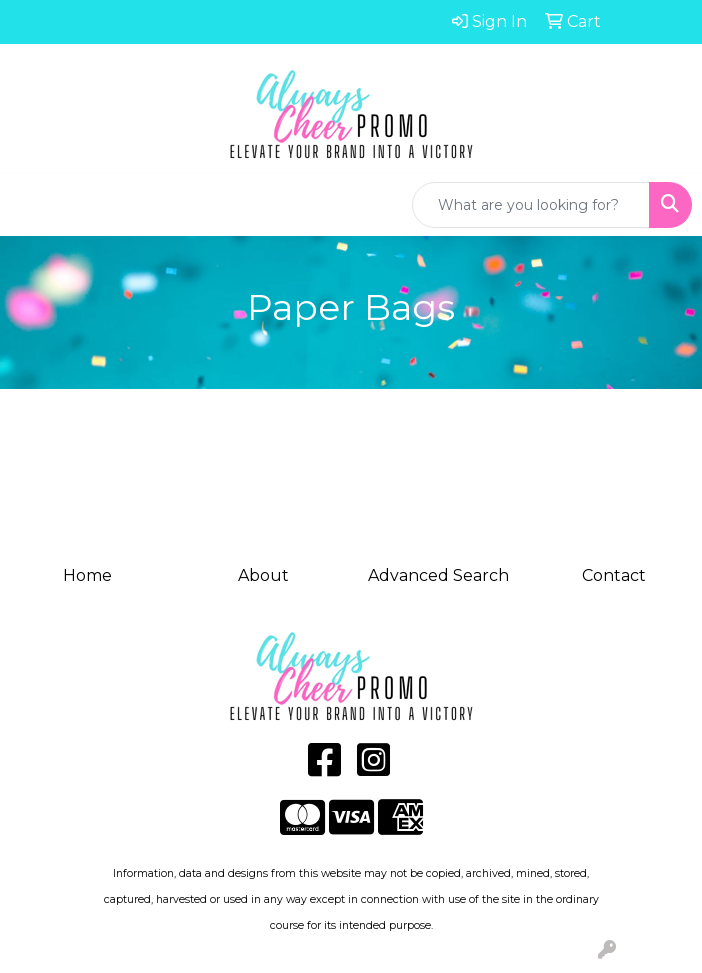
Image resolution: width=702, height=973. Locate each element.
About (263, 575)
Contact (614, 575)
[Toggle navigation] (31, 205)
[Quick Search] (531, 205)
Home (87, 575)
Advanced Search (438, 575)
